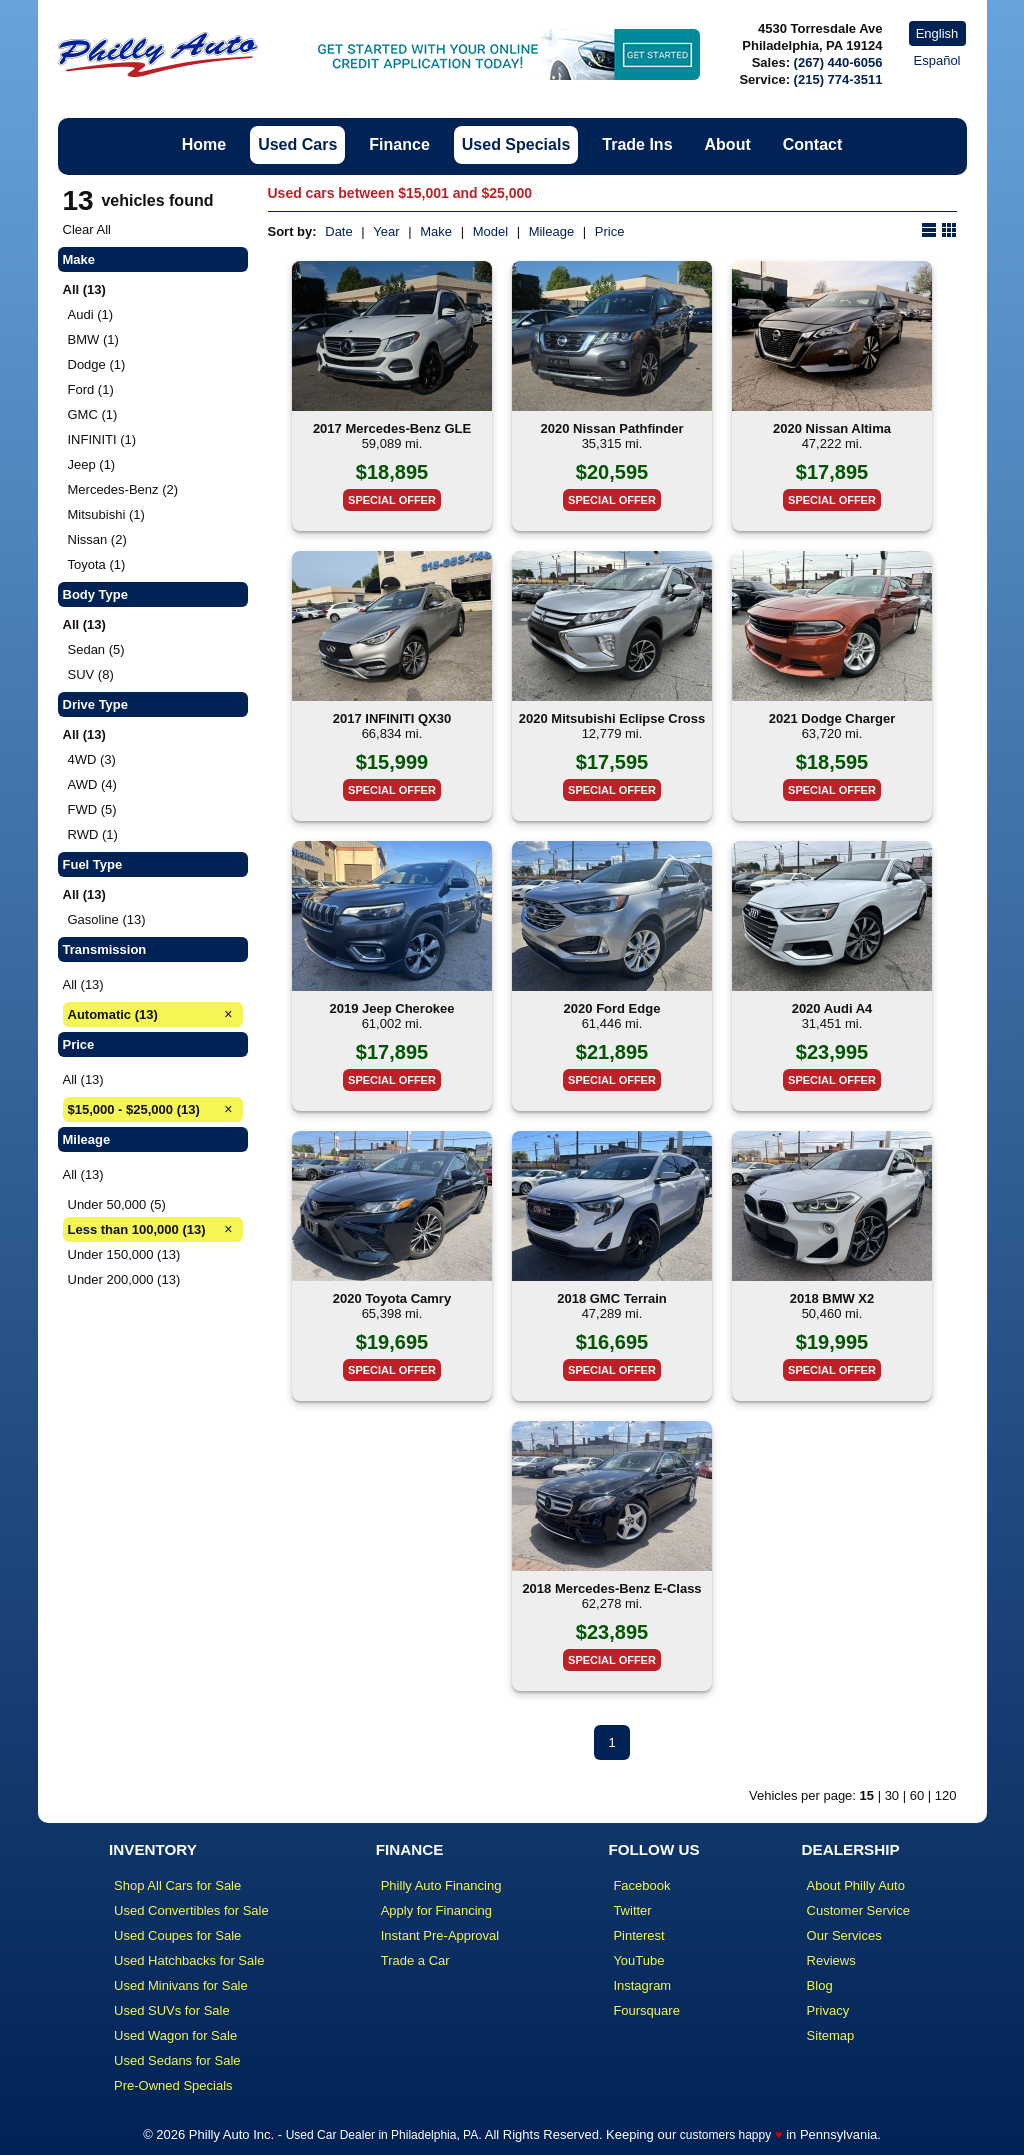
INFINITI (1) (102, 439)
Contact (813, 144)
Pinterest (638, 1935)
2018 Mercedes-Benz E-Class (611, 1588)
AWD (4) (92, 784)
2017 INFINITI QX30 (392, 718)
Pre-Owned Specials (173, 2085)
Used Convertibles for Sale (191, 1910)
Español (937, 60)
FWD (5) (92, 809)
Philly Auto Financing (441, 1885)
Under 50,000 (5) (117, 1204)
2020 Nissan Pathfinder (611, 428)
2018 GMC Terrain (612, 1298)
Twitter (632, 1910)
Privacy (828, 2010)
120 (946, 1795)
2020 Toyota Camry (392, 1298)
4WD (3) (92, 759)
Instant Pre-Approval (440, 1935)
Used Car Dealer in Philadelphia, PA (382, 2135)
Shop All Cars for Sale (177, 1885)
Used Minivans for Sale (181, 1985)
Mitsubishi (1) (106, 514)
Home (204, 144)
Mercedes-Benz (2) (123, 489)
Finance (399, 144)
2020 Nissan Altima (832, 428)
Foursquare (646, 2010)
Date (338, 231)
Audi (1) (91, 314)
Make (436, 231)
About (728, 144)
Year (386, 231)
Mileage (552, 231)
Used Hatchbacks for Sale (189, 1960)
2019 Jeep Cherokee (391, 1008)
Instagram (642, 1985)
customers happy (725, 2135)
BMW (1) (93, 339)
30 (892, 1795)
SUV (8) (91, 674)
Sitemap (831, 2035)
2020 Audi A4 (832, 1008)
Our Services (844, 1935)
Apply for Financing (436, 1910)
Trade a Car (415, 1960)
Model (490, 231)
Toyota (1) (97, 564)
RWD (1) (93, 834)
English (937, 33)
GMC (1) (93, 414)
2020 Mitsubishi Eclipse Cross (612, 718)
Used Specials (516, 144)
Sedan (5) (96, 649)
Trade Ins (637, 144)
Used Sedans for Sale (177, 2060)
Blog (820, 1985)
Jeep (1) (92, 464)
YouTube (638, 1960)
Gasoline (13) (107, 919)
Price (610, 231)
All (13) (83, 984)
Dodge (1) (97, 364)
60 (917, 1795)
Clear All (87, 229)
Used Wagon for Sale (175, 2035)
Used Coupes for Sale (177, 1935)
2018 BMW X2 (832, 1298)
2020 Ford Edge (612, 1008)
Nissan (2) (97, 539)
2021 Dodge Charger (832, 718)
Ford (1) (91, 389)
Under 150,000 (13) (124, 1254)
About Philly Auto (856, 1885)
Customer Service (858, 1910)
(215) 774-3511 (838, 79)
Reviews (831, 1960)
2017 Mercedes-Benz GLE (392, 428)
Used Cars (297, 144)
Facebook (641, 1885)
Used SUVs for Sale (172, 2010)
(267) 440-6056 (838, 62)
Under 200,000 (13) (124, 1279)
